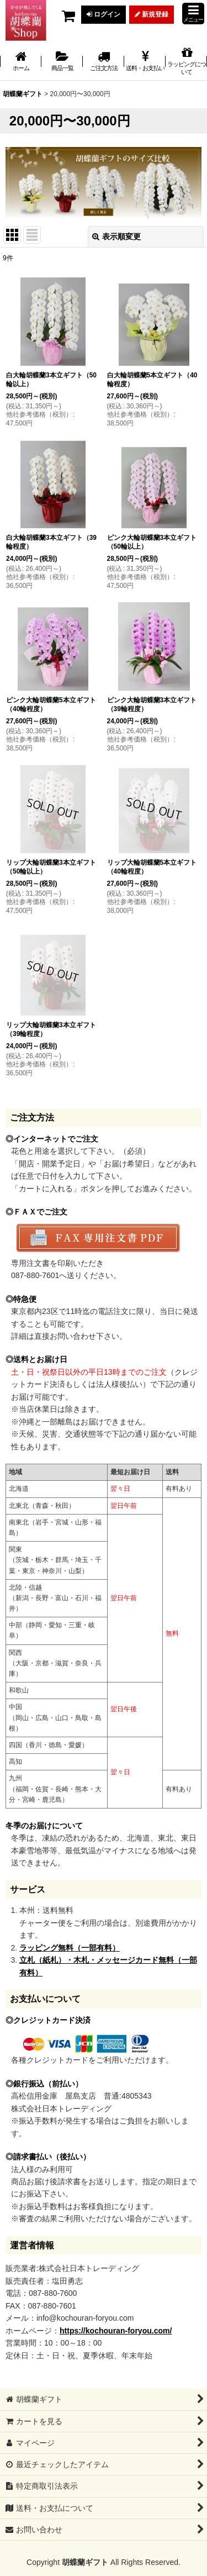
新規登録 (151, 14)
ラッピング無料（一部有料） (69, 1947)
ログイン (103, 14)
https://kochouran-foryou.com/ (116, 2330)
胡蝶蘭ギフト (85, 2562)
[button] (193, 13)
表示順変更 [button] (116, 236)
